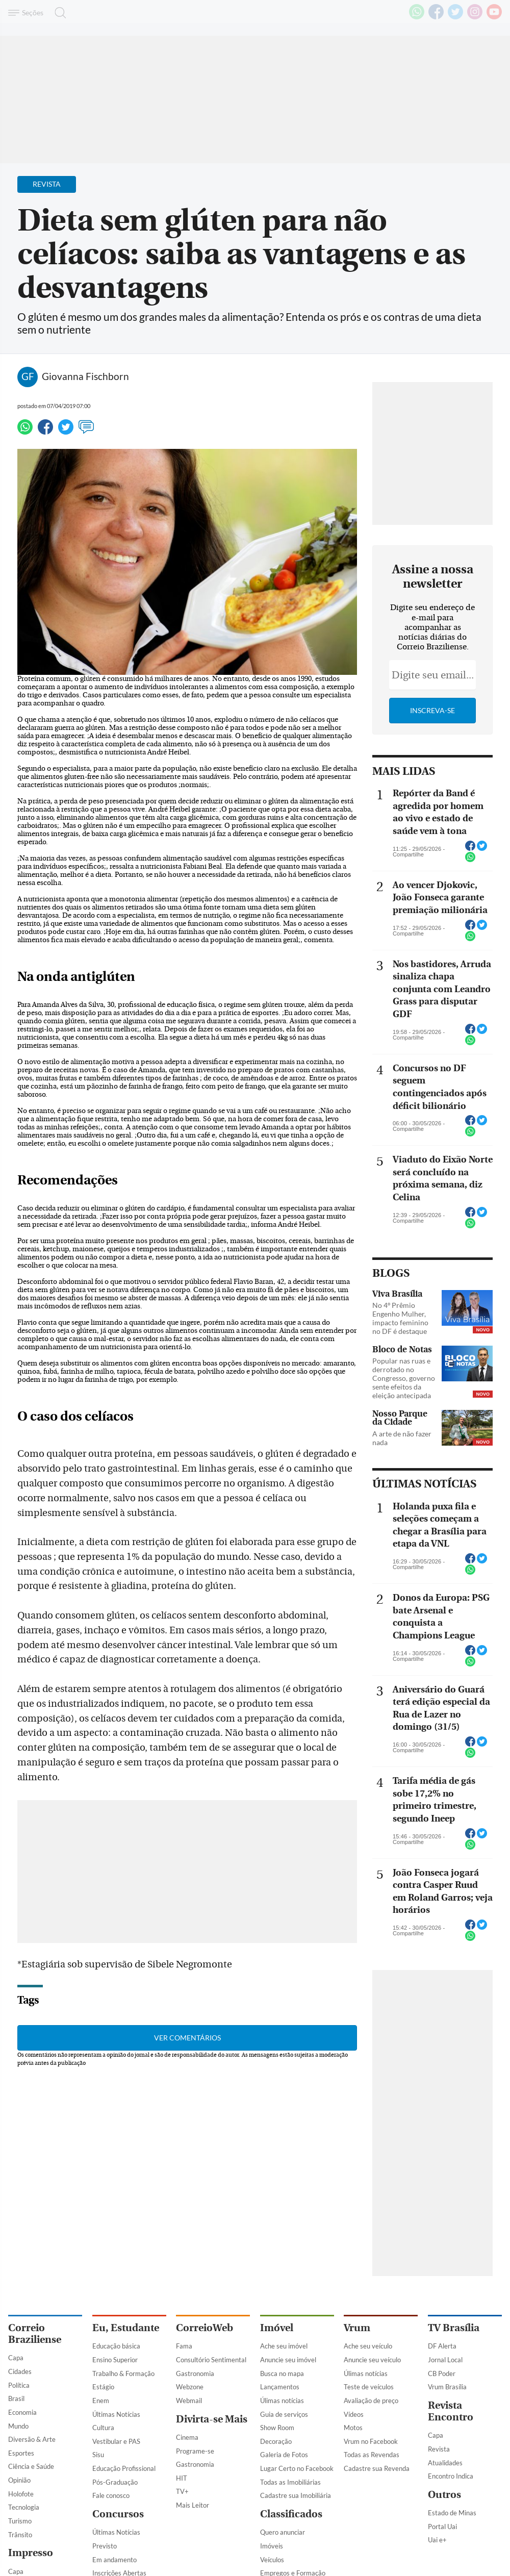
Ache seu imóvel (284, 2346)
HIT (181, 2478)
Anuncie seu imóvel (288, 2360)
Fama (184, 2346)
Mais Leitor (192, 2505)
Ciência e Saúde (31, 2466)
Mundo (18, 2426)
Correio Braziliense (34, 2333)
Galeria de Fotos (284, 2455)
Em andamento (114, 2560)
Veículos (272, 2560)
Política (19, 2385)
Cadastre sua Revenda (377, 2468)
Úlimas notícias (282, 2400)
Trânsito (20, 2535)
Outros (444, 2495)
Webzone (189, 2387)
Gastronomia (195, 2373)
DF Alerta (442, 2346)
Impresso (30, 2553)
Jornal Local (445, 2360)
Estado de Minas (452, 2513)
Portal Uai (442, 2526)
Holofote (21, 2494)
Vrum (357, 2328)
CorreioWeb (204, 2328)
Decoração (276, 2441)
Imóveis (271, 2546)
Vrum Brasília (447, 2387)
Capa (15, 2358)
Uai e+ (437, 2540)
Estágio (103, 2387)
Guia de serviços (284, 2414)
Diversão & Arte (32, 2439)
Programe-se (195, 2451)
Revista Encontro (450, 2411)
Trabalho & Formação (123, 2373)
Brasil (16, 2398)
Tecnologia (23, 2507)
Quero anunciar (282, 2532)
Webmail (189, 2400)
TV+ (182, 2491)
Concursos (118, 2514)
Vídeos (354, 2414)
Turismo (20, 2521)
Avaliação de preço (371, 2400)
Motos (353, 2427)
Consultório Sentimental (211, 2360)
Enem (100, 2400)
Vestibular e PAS (116, 2441)
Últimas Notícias (116, 2414)
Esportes (21, 2453)
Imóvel (276, 2328)
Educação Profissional (124, 2468)
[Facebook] (436, 17)
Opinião (19, 2480)
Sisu (98, 2455)
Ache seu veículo (368, 2346)
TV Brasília (453, 2328)
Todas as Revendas (371, 2455)
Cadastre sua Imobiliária (295, 2495)
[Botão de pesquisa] (57, 13)
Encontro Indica (450, 2476)
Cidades (20, 2371)
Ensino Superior (115, 2360)
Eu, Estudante (125, 2328)
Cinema (187, 2437)
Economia (22, 2412)
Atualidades (445, 2463)
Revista (439, 2449)
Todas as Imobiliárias (290, 2482)
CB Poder (441, 2373)
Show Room (277, 2427)
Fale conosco (111, 2495)
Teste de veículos (369, 2387)
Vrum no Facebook (371, 2441)
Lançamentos (279, 2387)
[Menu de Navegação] (27, 13)
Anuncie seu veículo (372, 2360)
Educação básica (116, 2346)
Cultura (103, 2427)
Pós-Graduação (115, 2482)
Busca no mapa (282, 2373)
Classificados (291, 2514)
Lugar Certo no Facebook (297, 2468)
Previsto (104, 2546)
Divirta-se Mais (211, 2419)
